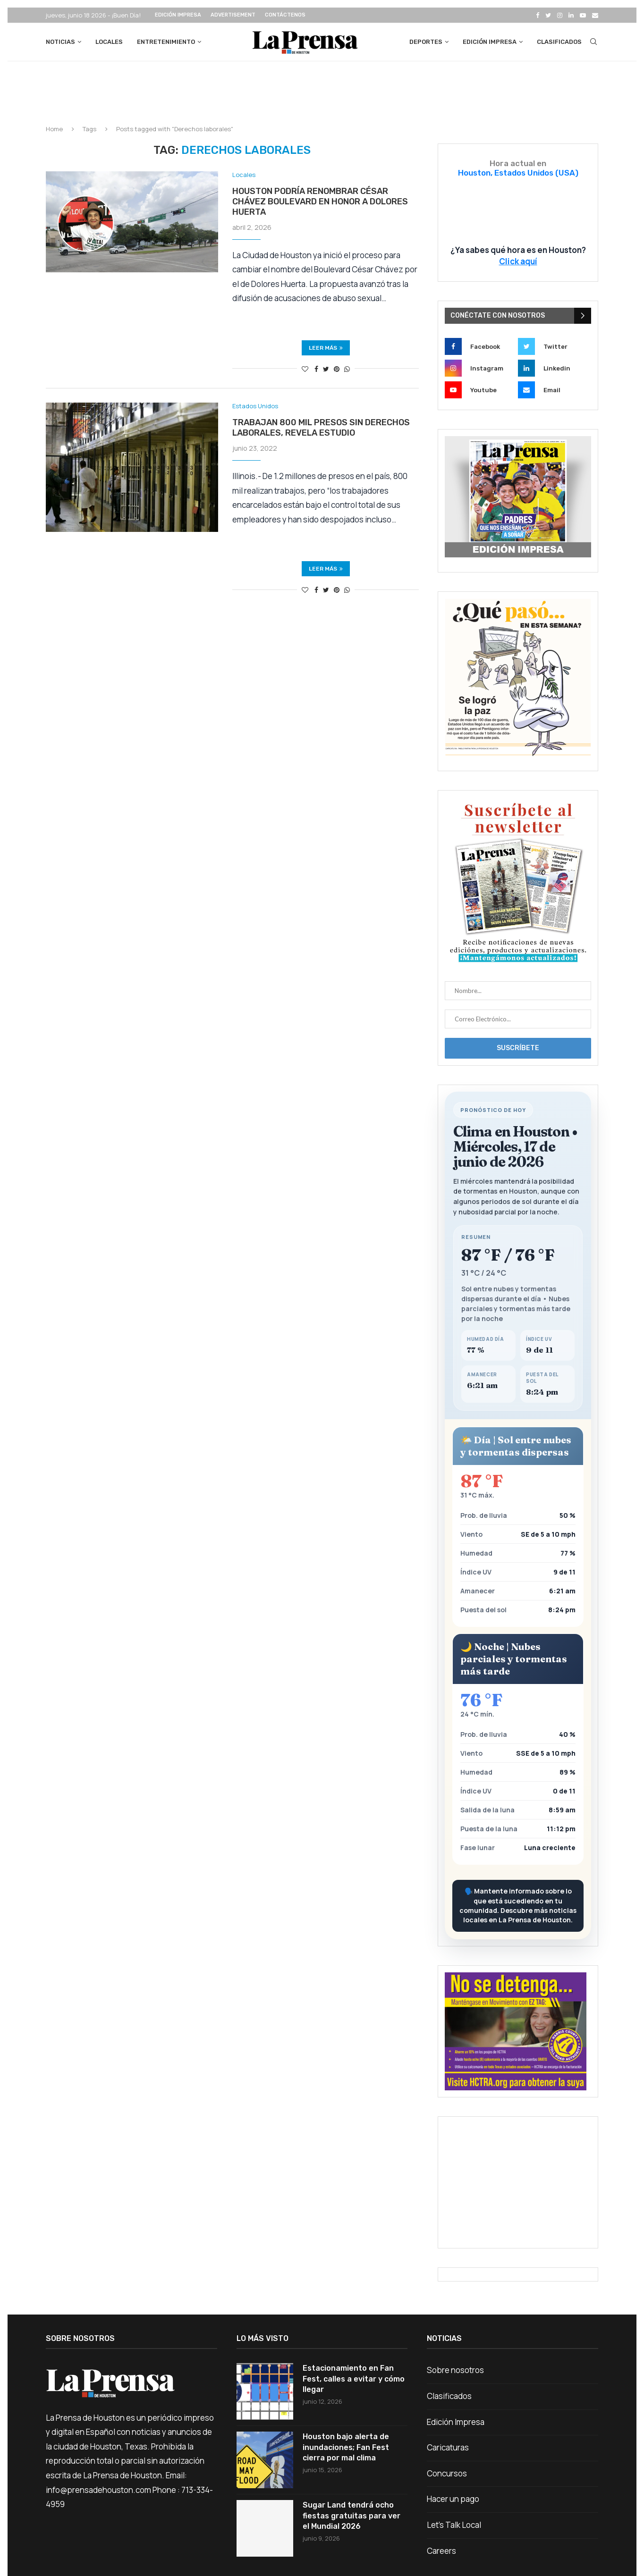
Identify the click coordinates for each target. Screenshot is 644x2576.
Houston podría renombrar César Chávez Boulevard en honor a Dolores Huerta (320, 201)
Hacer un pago (453, 2498)
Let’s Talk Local (454, 2524)
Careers (441, 2550)
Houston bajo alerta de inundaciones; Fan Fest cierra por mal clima (346, 2447)
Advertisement (233, 15)
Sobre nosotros (455, 2370)
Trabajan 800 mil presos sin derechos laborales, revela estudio (321, 427)
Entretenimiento (166, 41)
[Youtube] (583, 15)
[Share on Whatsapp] (347, 368)
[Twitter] (548, 15)
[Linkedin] (571, 15)
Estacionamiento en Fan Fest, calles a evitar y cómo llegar (354, 2379)
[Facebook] (537, 15)
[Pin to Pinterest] (336, 368)
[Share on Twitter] (326, 368)
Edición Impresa (178, 15)
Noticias (60, 41)
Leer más (326, 348)
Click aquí (518, 261)
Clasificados (559, 41)
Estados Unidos (255, 406)
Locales (109, 41)
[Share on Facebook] (316, 368)
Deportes (425, 41)
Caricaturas (448, 2447)
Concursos (447, 2473)
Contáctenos (285, 15)
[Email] (595, 15)
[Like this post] (305, 368)
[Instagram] (559, 15)
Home (54, 129)
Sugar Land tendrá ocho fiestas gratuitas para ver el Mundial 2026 (351, 2515)
